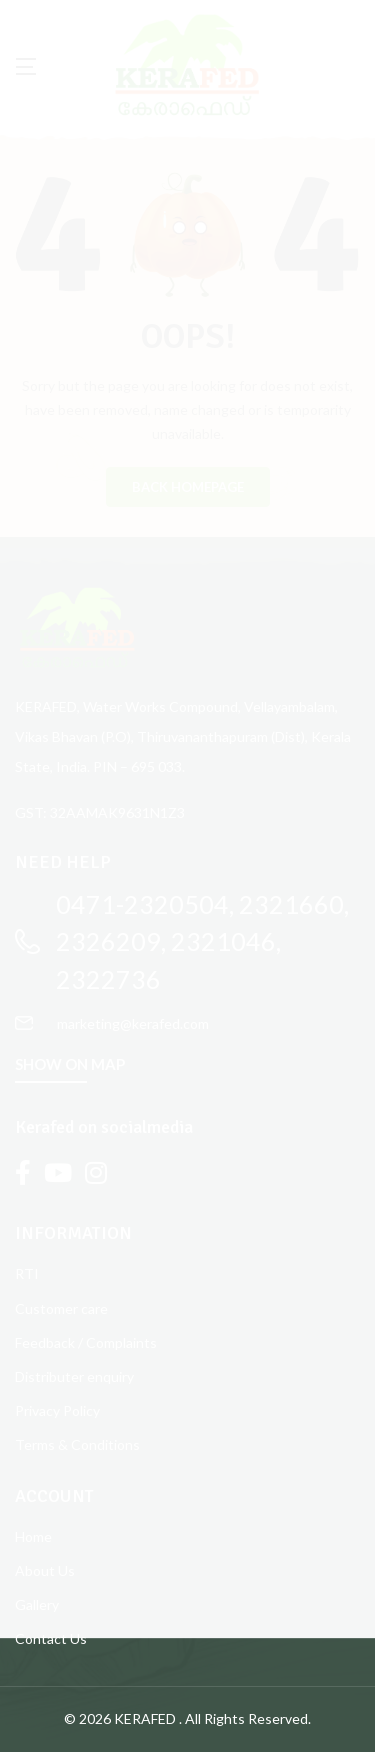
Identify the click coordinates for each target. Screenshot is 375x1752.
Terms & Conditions (77, 1444)
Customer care (61, 1308)
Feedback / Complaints (86, 1342)
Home (33, 1536)
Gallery (37, 1604)
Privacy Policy (57, 1410)
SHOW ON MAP (70, 1064)
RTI (27, 1273)
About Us (45, 1570)
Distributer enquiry (74, 1376)
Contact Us (51, 1638)
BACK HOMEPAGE (188, 487)
